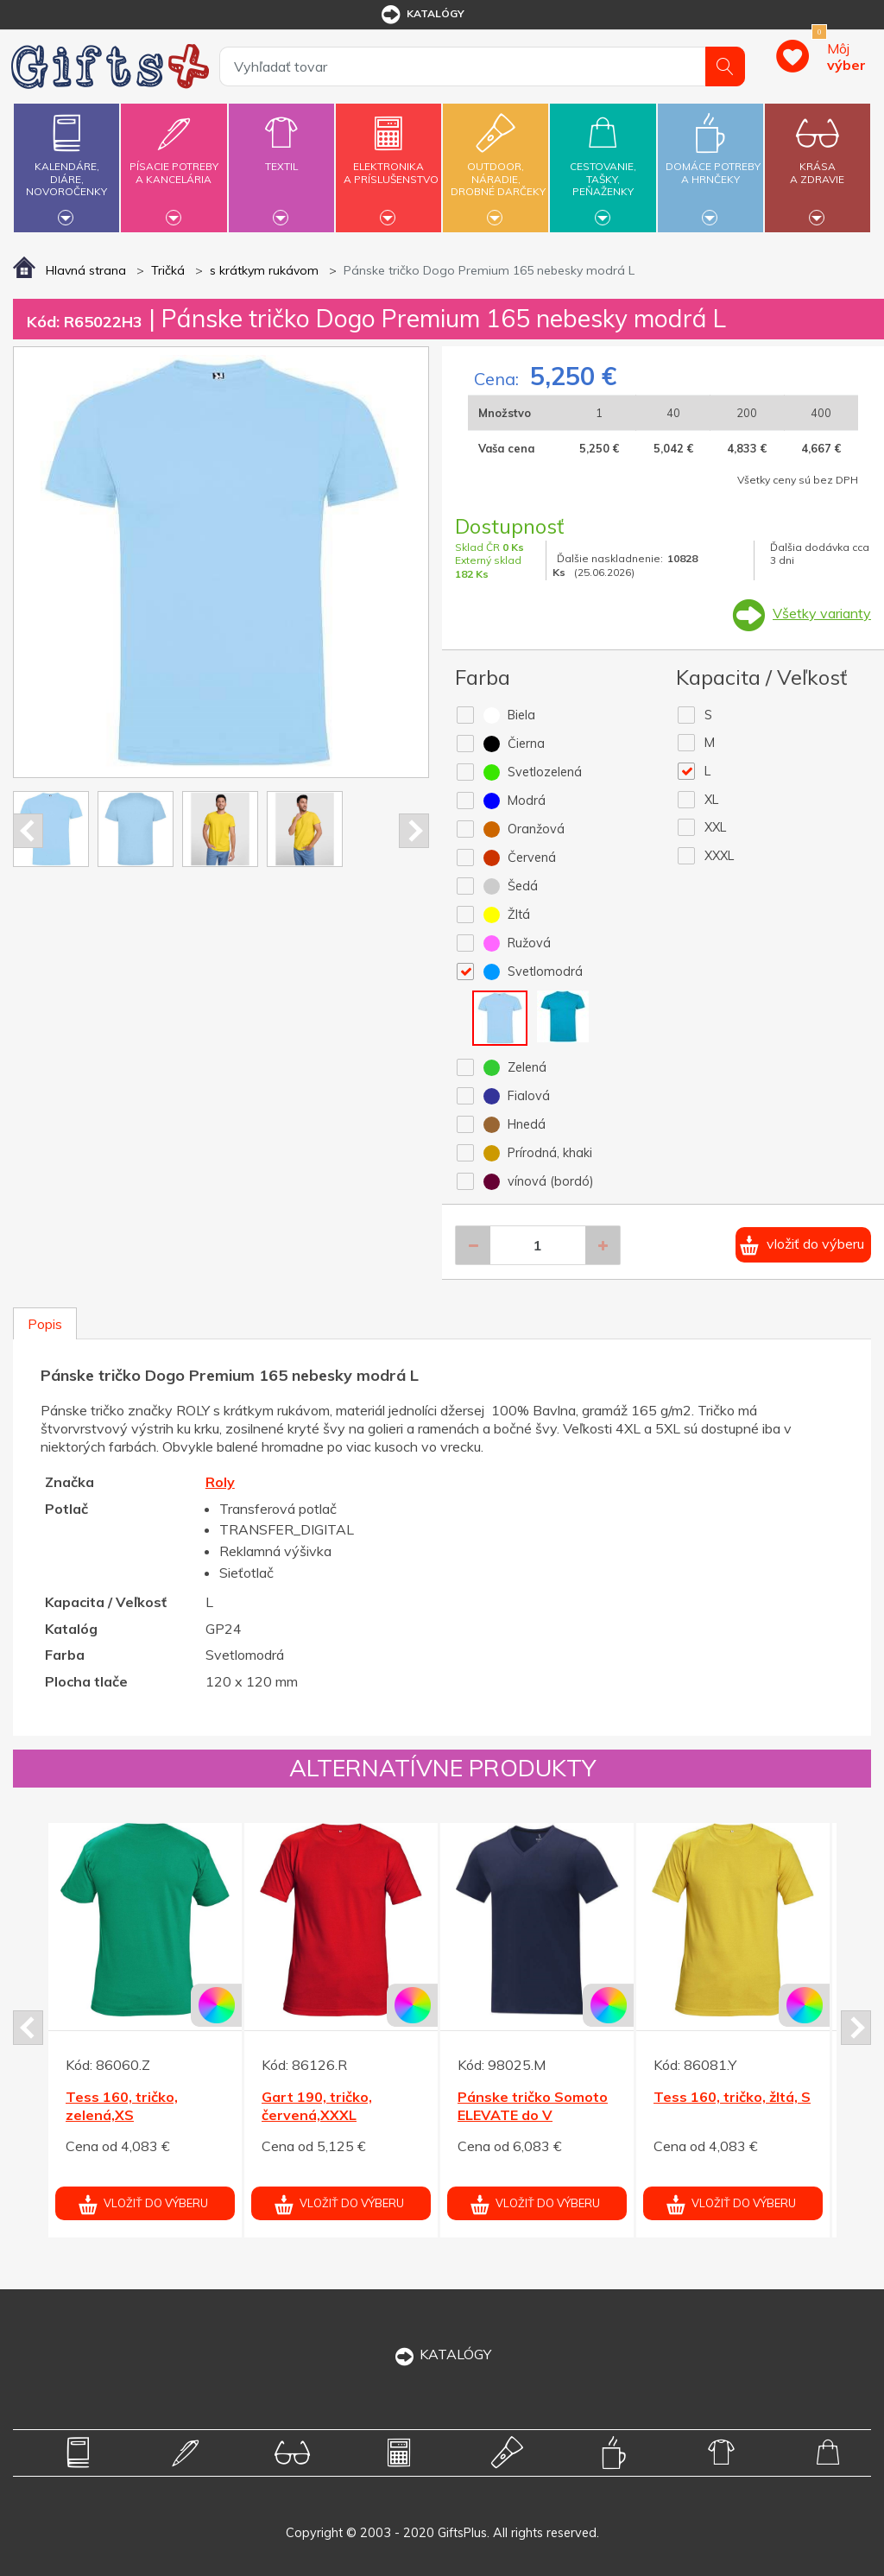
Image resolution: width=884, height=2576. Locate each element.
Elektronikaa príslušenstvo (391, 162)
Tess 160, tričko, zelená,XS (122, 2105)
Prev (28, 830)
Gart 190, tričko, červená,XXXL (317, 2105)
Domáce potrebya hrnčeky (713, 162)
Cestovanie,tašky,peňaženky (602, 165)
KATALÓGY (442, 2354)
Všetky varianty (822, 613)
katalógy (421, 15)
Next (414, 830)
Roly (220, 1482)
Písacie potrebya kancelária (173, 162)
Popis (45, 1323)
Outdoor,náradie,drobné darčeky (498, 165)
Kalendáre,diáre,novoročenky (66, 165)
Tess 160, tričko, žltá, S (732, 2096)
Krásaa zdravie (817, 162)
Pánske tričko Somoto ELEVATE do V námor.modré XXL (533, 2115)
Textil (281, 156)
